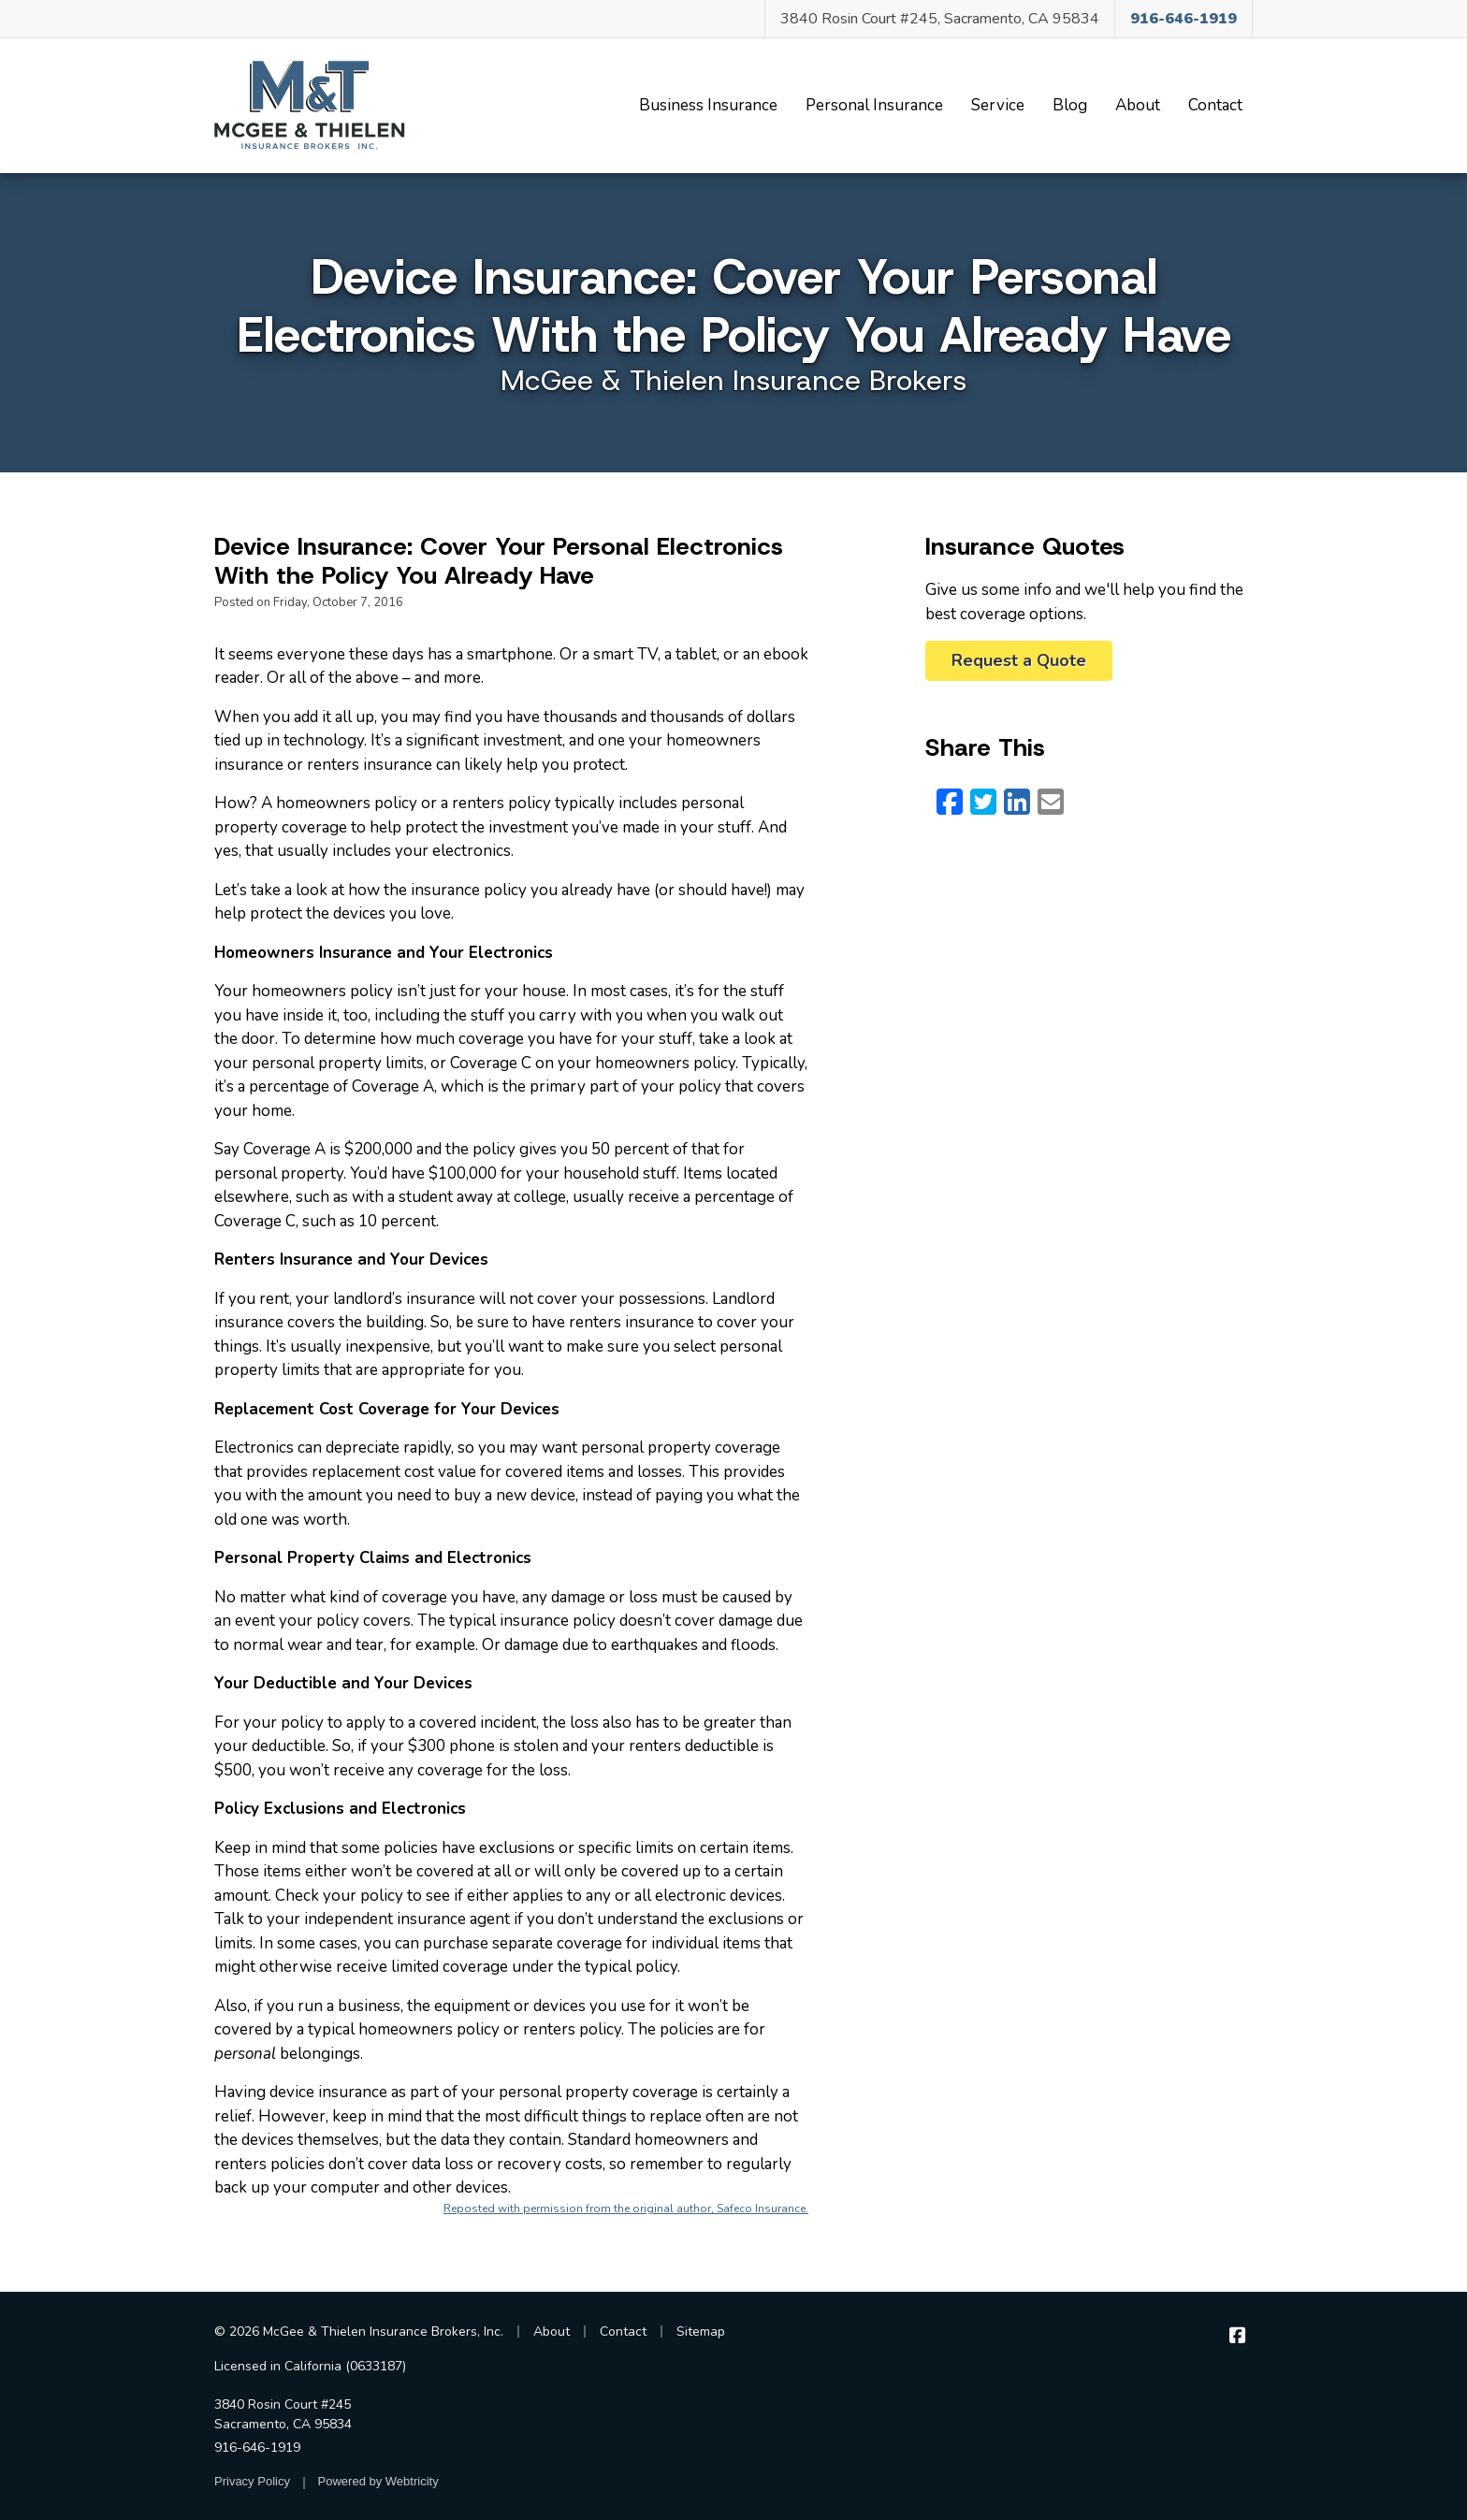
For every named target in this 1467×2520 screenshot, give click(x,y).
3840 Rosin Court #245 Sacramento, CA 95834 (283, 2414)
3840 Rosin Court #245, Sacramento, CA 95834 (939, 18)
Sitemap (700, 2331)
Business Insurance (708, 105)
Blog (1070, 105)
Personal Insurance (874, 105)
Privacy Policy (252, 2481)
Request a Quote (1018, 660)
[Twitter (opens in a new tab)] (983, 803)
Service (997, 105)
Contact (1215, 105)
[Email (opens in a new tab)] (1051, 803)
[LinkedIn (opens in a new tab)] (1017, 803)
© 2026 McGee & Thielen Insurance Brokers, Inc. (358, 2331)
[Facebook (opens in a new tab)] (950, 803)
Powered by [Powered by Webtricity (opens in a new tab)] (378, 2481)
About (1137, 105)
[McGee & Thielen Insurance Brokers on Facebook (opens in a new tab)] (1237, 2336)
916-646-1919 (257, 2447)
